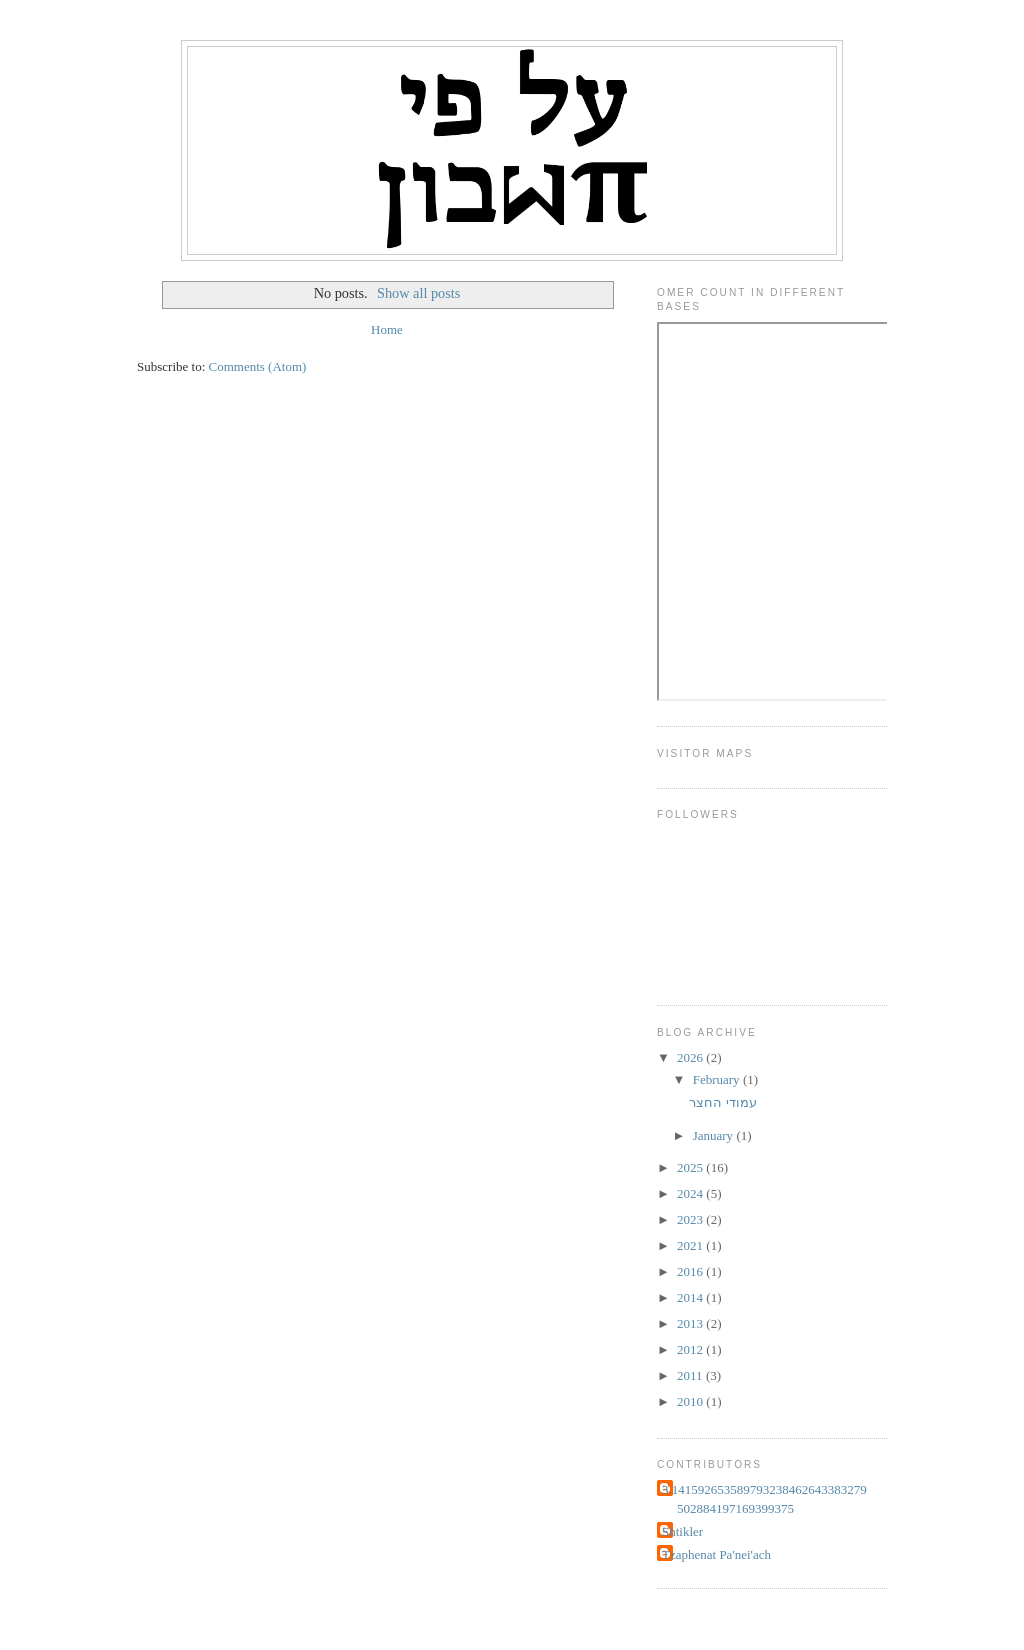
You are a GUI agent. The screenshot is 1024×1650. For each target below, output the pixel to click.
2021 (691, 1245)
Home (387, 329)
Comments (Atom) (258, 366)
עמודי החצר (722, 1102)
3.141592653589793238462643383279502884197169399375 (764, 1499)
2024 (691, 1193)
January (715, 1135)
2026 (691, 1057)
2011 (691, 1375)
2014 (691, 1297)
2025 (691, 1167)
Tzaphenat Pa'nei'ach (716, 1554)
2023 (691, 1219)
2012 (691, 1349)
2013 (691, 1323)
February (718, 1079)
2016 (691, 1271)
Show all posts (418, 293)
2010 (691, 1401)
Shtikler (682, 1531)
